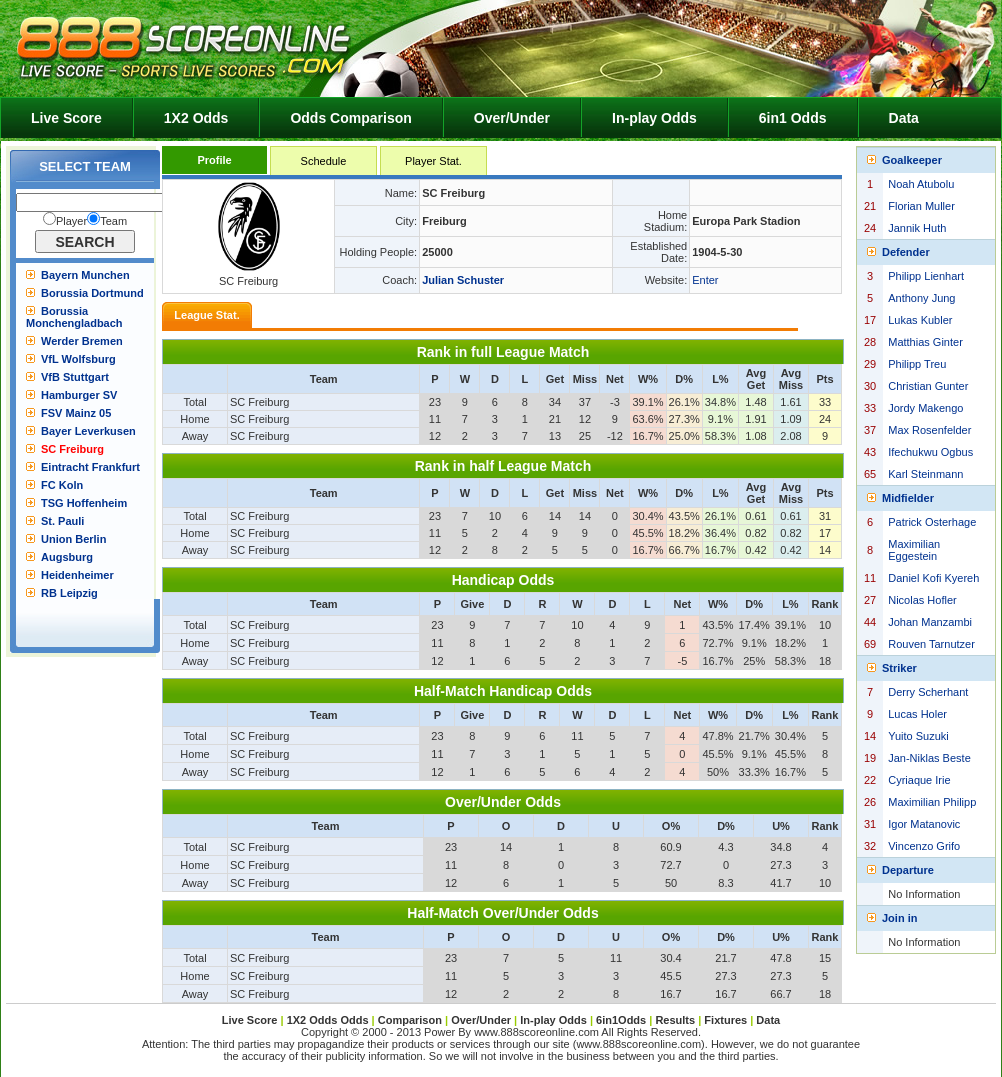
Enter (705, 280)
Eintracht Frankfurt (90, 467)
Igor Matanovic (924, 824)
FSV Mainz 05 (76, 413)
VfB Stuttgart (75, 377)
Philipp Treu (917, 364)
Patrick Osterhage (932, 522)
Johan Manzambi (930, 622)
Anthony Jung (921, 298)
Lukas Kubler (920, 320)
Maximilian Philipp (932, 802)
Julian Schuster (463, 280)
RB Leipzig (69, 593)
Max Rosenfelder (929, 430)
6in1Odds (622, 1020)
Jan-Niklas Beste (929, 758)
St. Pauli (62, 521)
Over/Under (512, 118)
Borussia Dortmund (92, 293)
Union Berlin (73, 539)
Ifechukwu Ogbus (930, 452)
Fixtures (725, 1020)
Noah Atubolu (921, 184)
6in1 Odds (793, 118)
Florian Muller (921, 206)
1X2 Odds (196, 118)
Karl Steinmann (925, 474)
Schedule (324, 161)
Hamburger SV (79, 395)
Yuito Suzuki (918, 736)
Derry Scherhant (928, 692)
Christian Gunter (928, 386)
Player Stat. (433, 161)
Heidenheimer (77, 575)
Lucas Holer (917, 714)
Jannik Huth (917, 228)
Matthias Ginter (925, 342)
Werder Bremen (82, 341)
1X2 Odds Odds (328, 1020)
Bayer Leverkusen (88, 431)
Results (675, 1020)
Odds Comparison (350, 118)
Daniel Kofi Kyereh (933, 578)
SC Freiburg (72, 449)
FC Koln (62, 485)
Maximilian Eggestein (914, 550)
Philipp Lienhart (926, 276)
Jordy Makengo (925, 408)
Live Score (66, 118)
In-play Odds (654, 118)
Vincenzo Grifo (924, 846)
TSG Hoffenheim (84, 503)
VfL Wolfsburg (78, 359)
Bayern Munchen (85, 275)
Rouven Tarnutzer (931, 644)
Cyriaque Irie (919, 780)
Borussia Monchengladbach (74, 317)
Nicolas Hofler (922, 600)
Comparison (411, 1020)
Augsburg (67, 557)
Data (904, 118)
